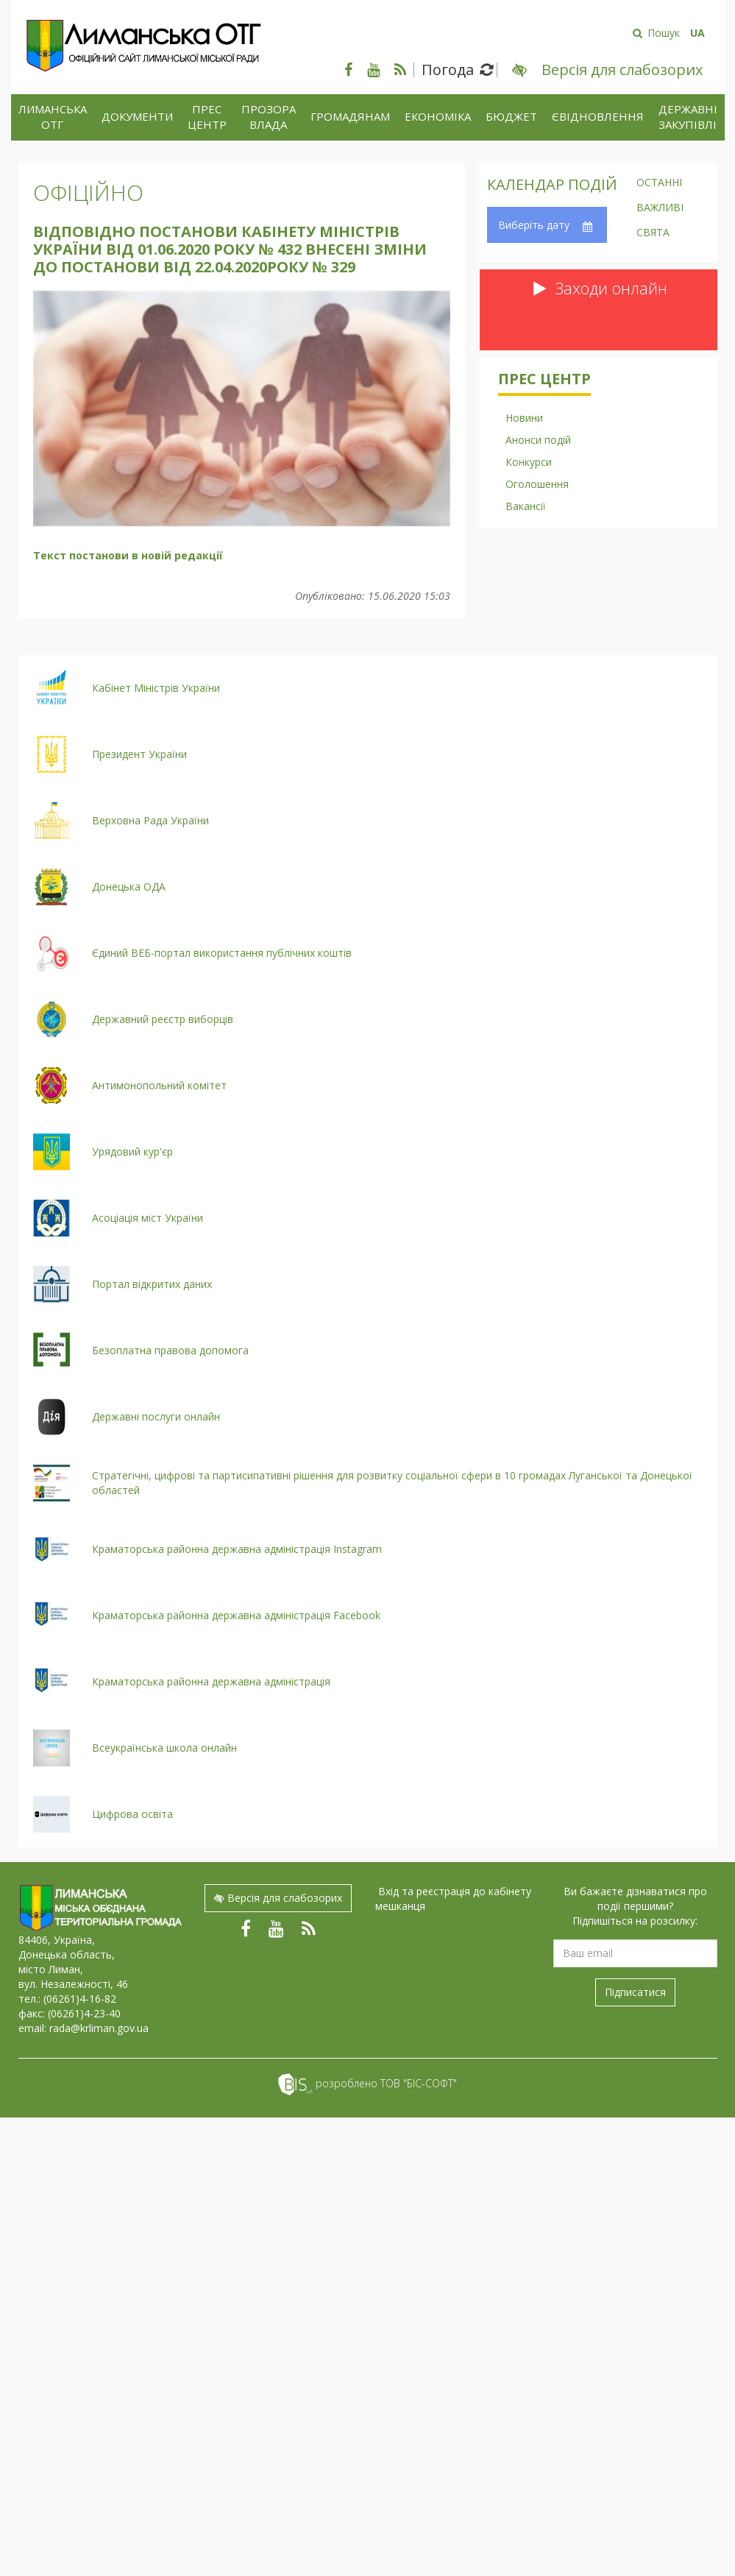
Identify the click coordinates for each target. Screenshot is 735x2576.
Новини (524, 418)
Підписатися (635, 1992)
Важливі (659, 208)
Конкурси (528, 462)
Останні (659, 183)
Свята (653, 233)
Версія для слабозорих (278, 1898)
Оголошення (537, 484)
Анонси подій (538, 440)
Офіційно (88, 192)
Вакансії (525, 506)
